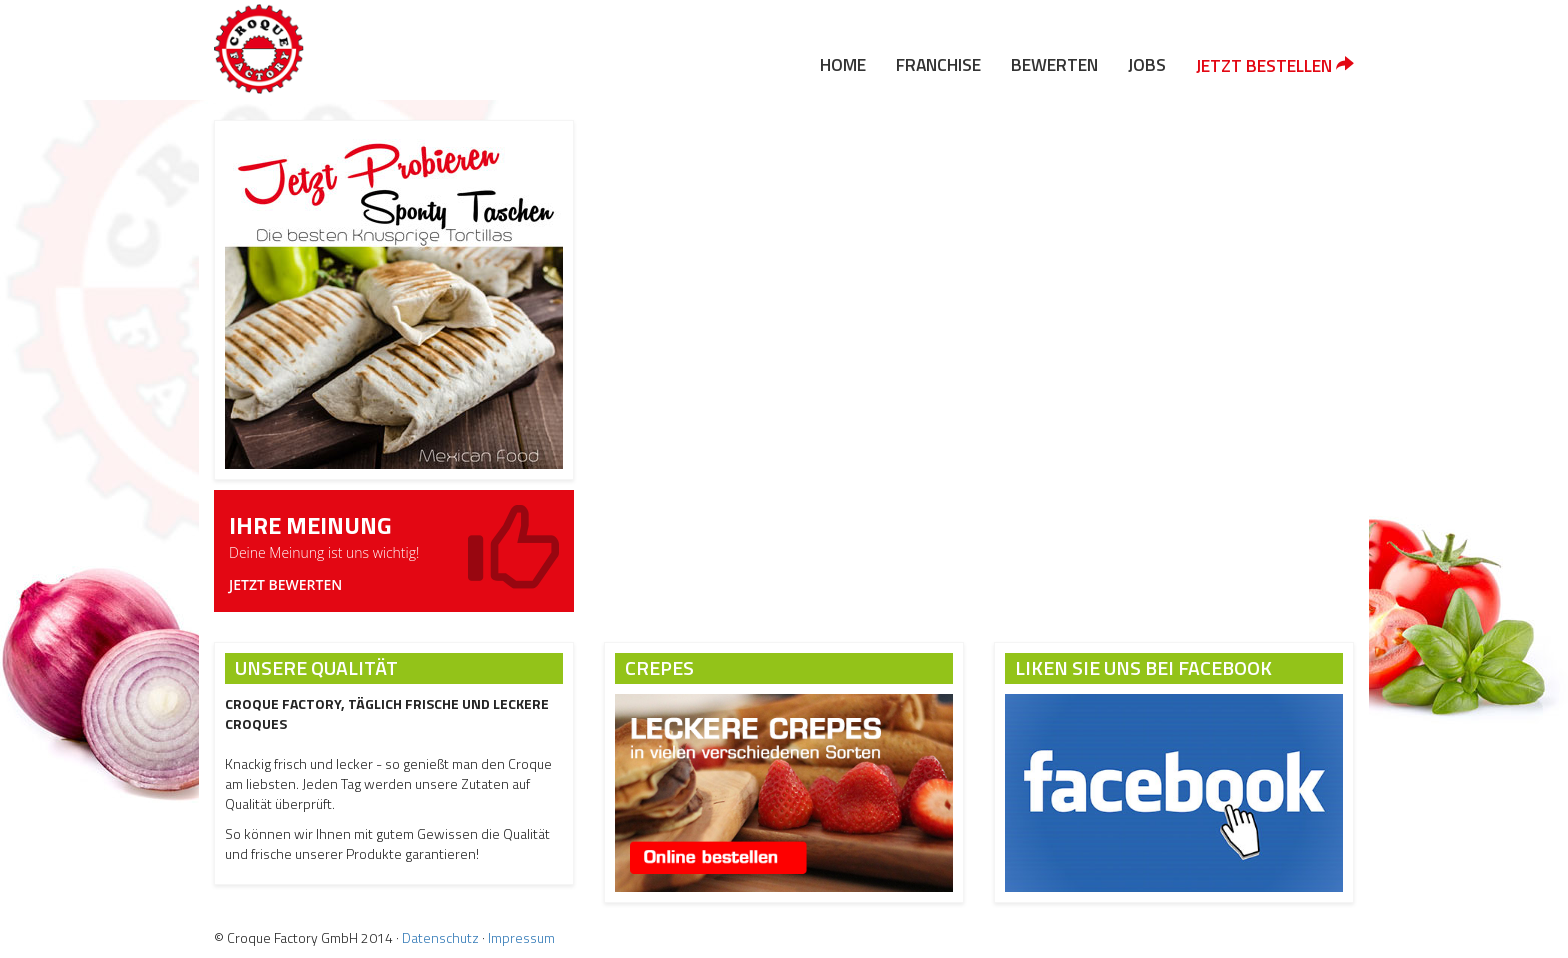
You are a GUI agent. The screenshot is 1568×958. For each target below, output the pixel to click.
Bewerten (1054, 64)
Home (843, 64)
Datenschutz (440, 937)
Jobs (1147, 64)
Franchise (938, 64)
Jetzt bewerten (285, 584)
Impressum (521, 937)
